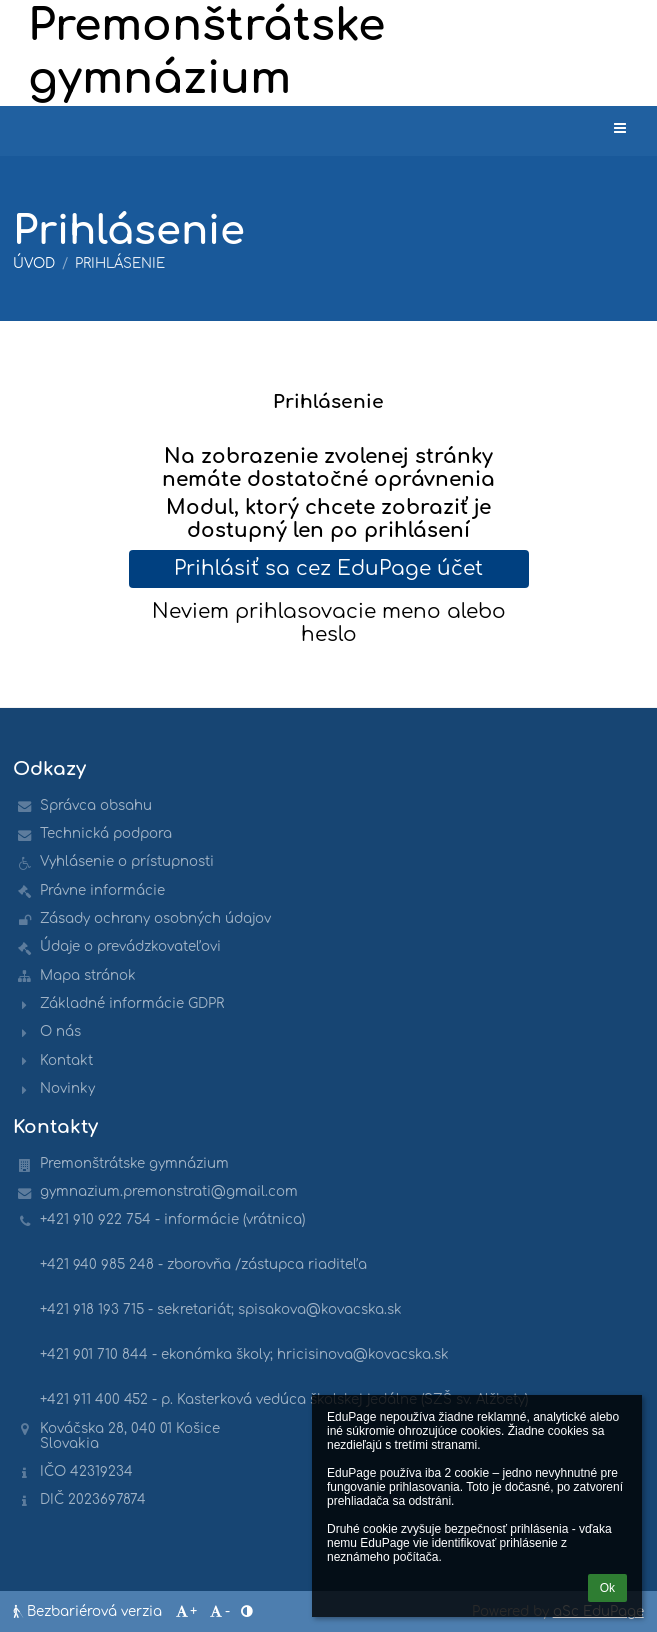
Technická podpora (106, 833)
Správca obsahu (96, 805)
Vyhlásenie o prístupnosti (127, 861)
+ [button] (185, 1611)
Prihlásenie (120, 263)
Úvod (34, 263)
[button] (620, 129)
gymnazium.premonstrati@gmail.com (169, 1191)
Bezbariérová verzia (89, 1611)
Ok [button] (607, 1588)
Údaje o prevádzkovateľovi (130, 946)
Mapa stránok (88, 975)
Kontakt (66, 1060)
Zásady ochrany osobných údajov (155, 918)
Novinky (67, 1088)
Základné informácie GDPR (132, 1003)
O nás (60, 1031)
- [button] (219, 1611)
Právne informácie (102, 890)
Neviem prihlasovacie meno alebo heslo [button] (329, 623)
